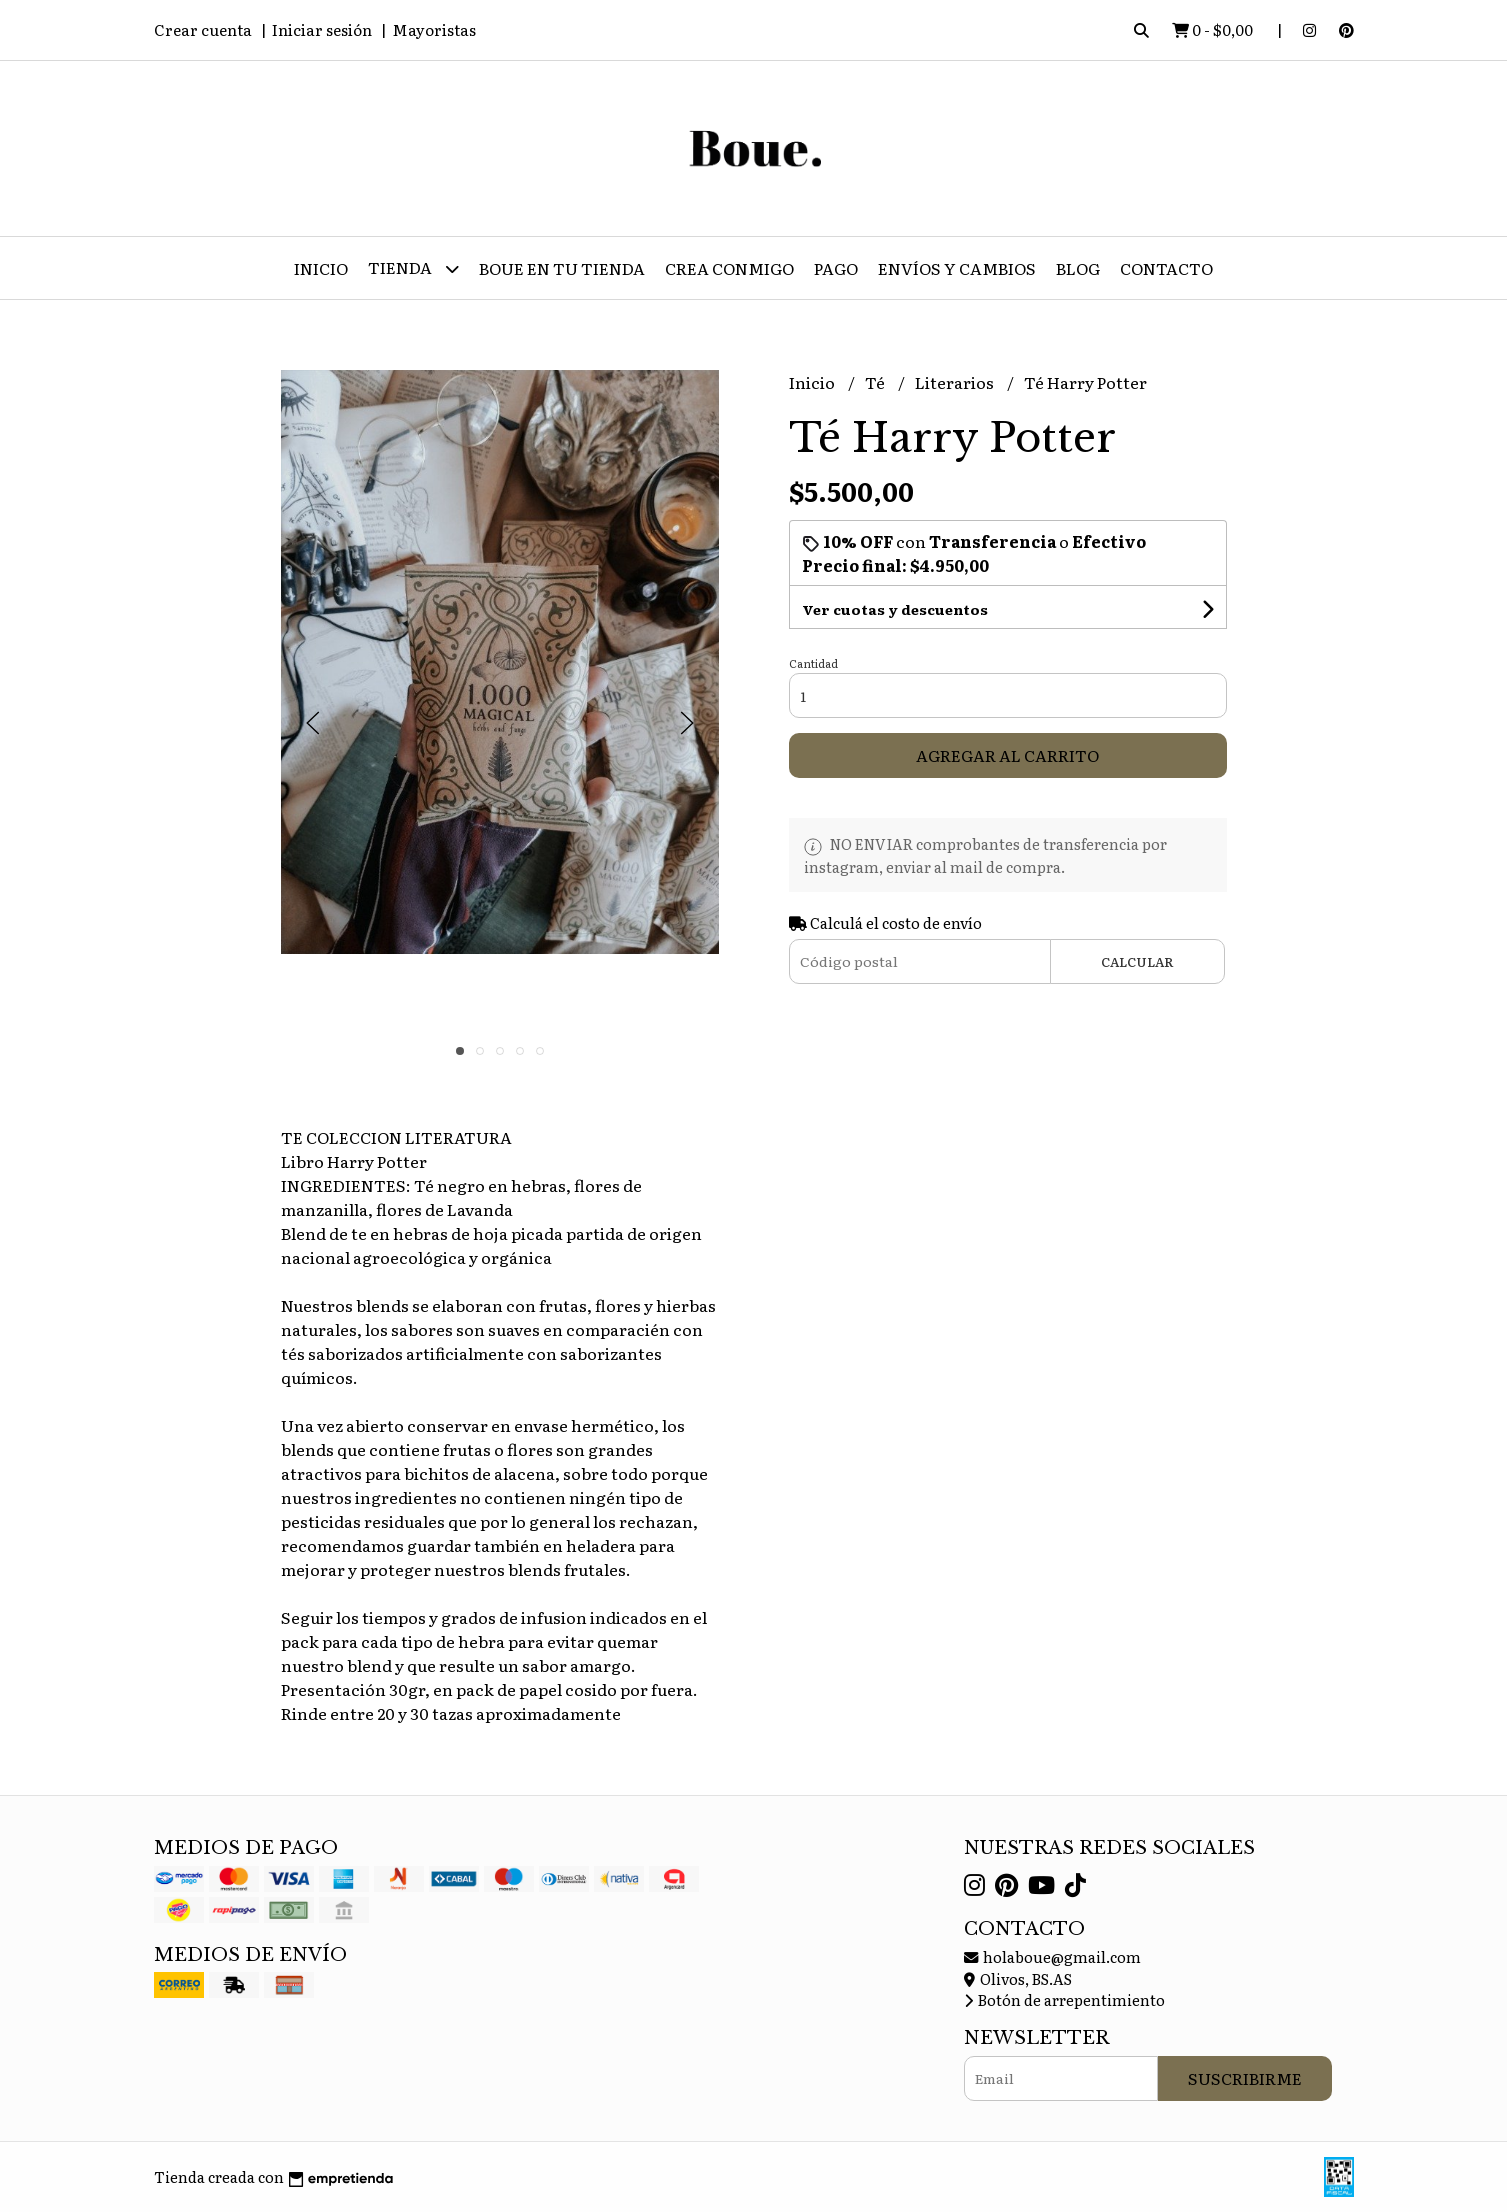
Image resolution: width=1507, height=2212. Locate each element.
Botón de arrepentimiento (1064, 1999)
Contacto (1166, 268)
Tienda (413, 268)
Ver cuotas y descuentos (895, 609)
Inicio (321, 268)
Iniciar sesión (322, 29)
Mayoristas (434, 29)
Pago (836, 268)
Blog (1078, 268)
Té (876, 382)
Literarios (956, 382)
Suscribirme (1245, 2078)
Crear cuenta (203, 29)
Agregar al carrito (1007, 755)
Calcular (1137, 961)
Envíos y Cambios (957, 268)
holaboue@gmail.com (1052, 1956)
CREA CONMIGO (729, 268)
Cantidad (813, 663)
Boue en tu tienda (562, 268)
